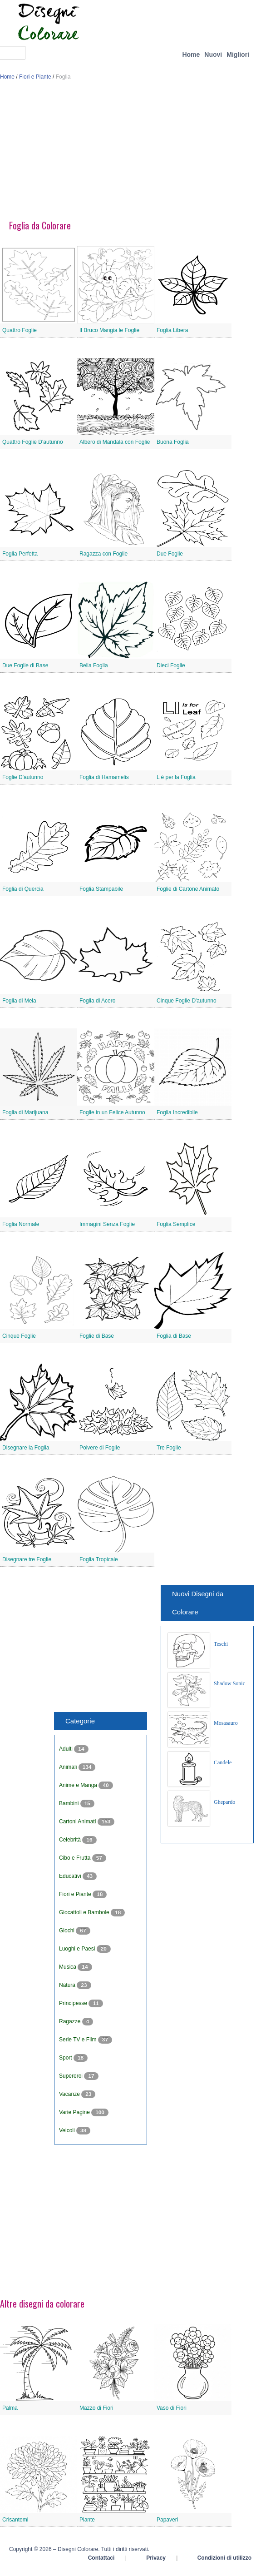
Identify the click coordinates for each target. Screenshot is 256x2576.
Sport (66, 2058)
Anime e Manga (78, 1785)
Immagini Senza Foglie (107, 1224)
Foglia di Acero (97, 1001)
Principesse (74, 2003)
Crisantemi (15, 2519)
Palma (10, 2408)
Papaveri (167, 2519)
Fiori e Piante (35, 77)
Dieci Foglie (171, 665)
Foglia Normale (20, 1224)
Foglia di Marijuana (25, 1112)
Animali (69, 1767)
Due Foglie (170, 554)
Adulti (66, 1749)
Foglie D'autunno (22, 777)
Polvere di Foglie (99, 1447)
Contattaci (101, 2558)
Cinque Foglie (19, 1336)
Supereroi (71, 2076)
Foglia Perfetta (20, 554)
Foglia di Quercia (23, 889)
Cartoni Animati (78, 1821)
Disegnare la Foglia (25, 1447)
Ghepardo (224, 1802)
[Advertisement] (128, 153)
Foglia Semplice (176, 1224)
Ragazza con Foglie (103, 554)
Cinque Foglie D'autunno (187, 1001)
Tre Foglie (169, 1447)
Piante (87, 2519)
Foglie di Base (96, 1336)
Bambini (69, 1803)
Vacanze (70, 2094)
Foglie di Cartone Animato (188, 889)
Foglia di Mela (19, 1001)
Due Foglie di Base (25, 665)
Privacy (156, 2558)
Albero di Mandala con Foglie (114, 442)
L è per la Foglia (176, 777)
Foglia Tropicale (98, 1559)
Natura (68, 1985)
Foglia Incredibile (177, 1112)
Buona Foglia (173, 442)
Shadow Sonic (229, 1683)
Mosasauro (226, 1723)
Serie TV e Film (78, 2039)
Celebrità (70, 1839)
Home (191, 54)
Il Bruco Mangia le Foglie (109, 330)
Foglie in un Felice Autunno (112, 1112)
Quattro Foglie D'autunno (32, 442)
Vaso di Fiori (172, 2408)
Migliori (237, 54)
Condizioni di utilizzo (224, 2558)
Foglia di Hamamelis (104, 777)
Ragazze (70, 2021)
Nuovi (213, 54)
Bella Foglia (93, 665)
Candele (222, 1762)
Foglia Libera (172, 330)
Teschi (221, 1644)
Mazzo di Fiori (96, 2408)
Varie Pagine (75, 2112)
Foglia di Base (174, 1336)
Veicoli (67, 2130)
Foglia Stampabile (101, 889)
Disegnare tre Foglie (26, 1559)
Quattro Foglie (19, 330)
